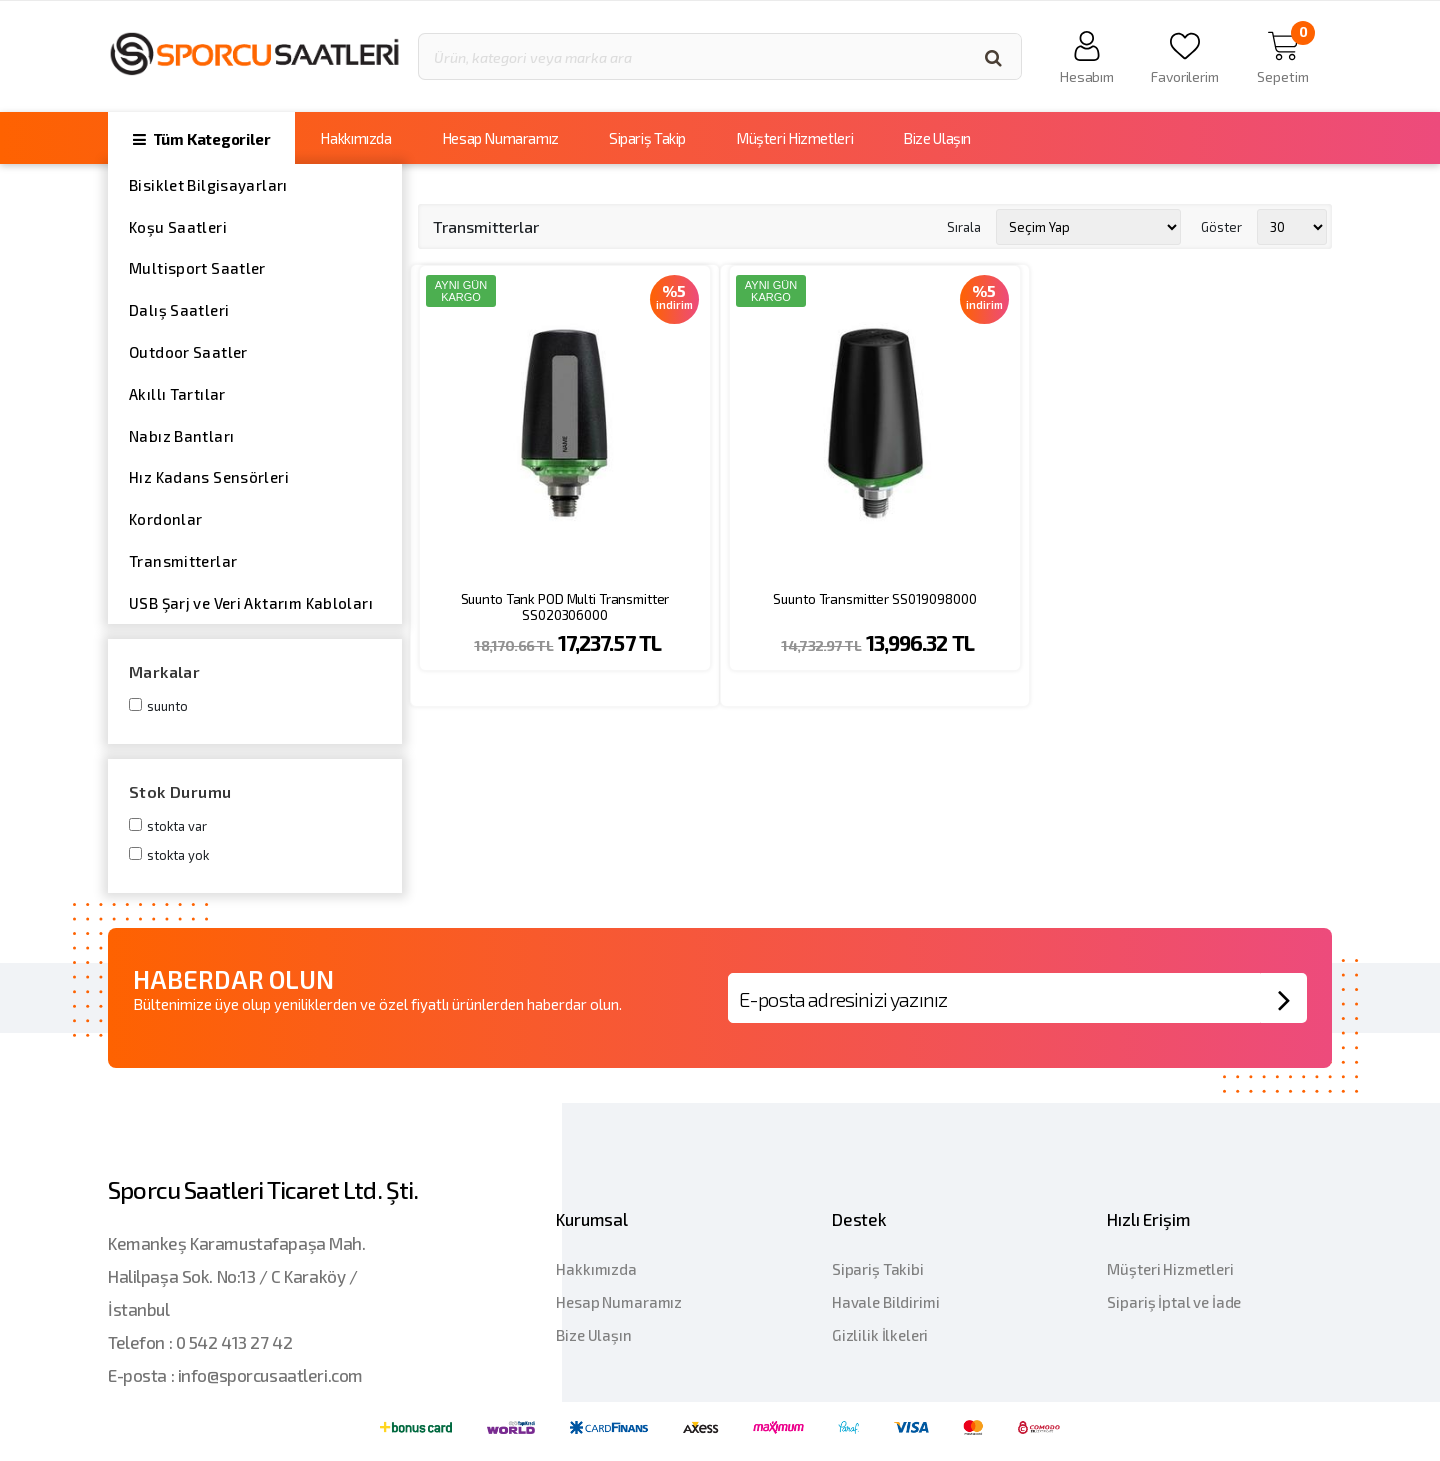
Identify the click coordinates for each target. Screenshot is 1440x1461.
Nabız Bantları (181, 436)
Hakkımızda (355, 138)
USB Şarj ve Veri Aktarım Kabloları (251, 603)
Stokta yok (178, 855)
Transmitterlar (183, 561)
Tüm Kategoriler (201, 139)
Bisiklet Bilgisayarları (208, 185)
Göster (1221, 226)
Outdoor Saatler (188, 352)
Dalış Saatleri (179, 310)
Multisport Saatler (197, 268)
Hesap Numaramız (500, 138)
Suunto (167, 706)
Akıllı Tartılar (177, 394)
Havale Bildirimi (886, 1302)
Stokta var (177, 826)
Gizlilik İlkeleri (880, 1335)
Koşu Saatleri (178, 227)
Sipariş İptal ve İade (1174, 1302)
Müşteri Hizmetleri (794, 138)
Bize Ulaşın (937, 138)
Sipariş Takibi (878, 1269)
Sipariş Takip (647, 138)
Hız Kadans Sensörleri (209, 477)
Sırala (964, 226)
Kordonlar (165, 519)
